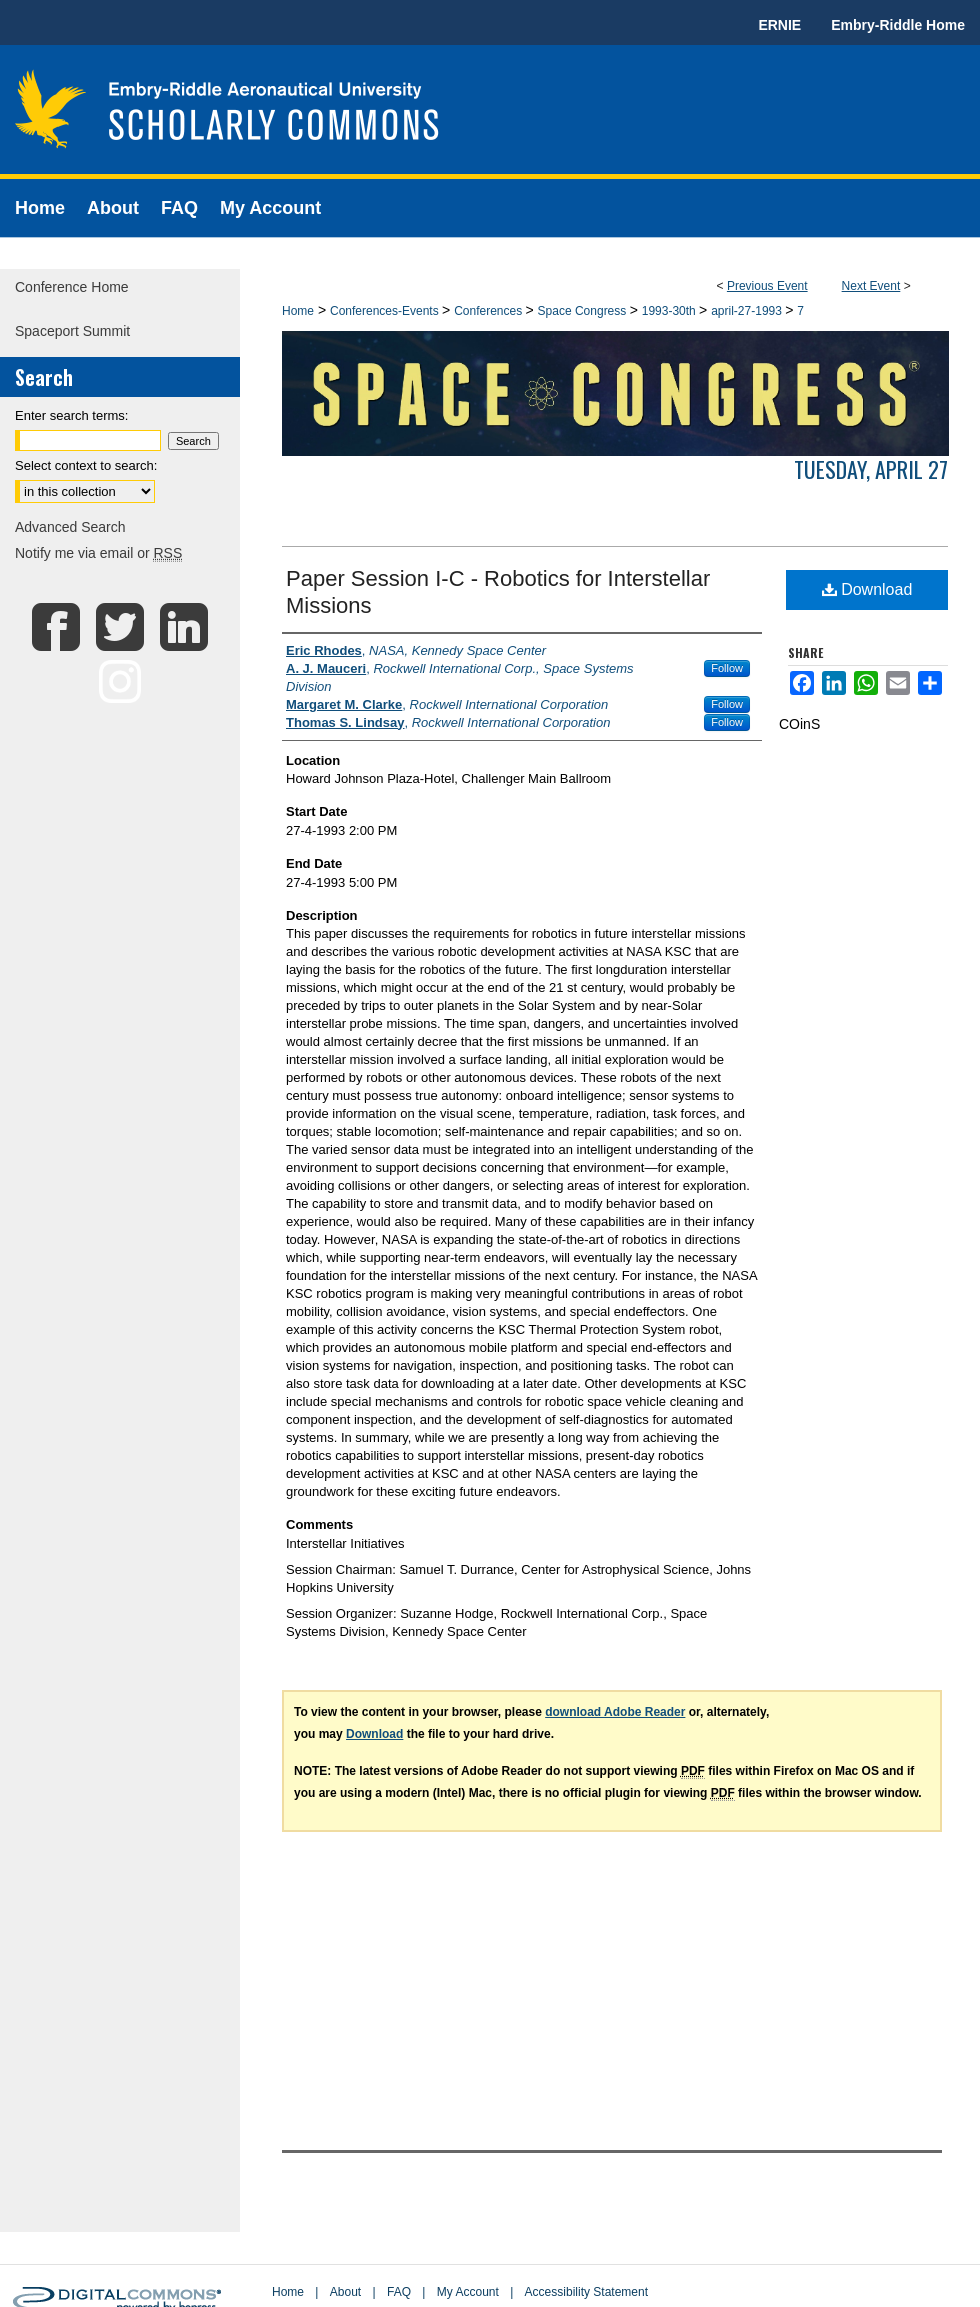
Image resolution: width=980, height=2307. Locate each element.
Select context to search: (86, 465)
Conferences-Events (386, 311)
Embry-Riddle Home (898, 25)
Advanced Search (70, 527)
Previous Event (767, 286)
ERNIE (779, 25)
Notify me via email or (98, 553)
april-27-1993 (748, 311)
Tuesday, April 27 (871, 469)
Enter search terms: (71, 415)
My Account (468, 2292)
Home (298, 311)
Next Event (871, 286)
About (345, 2292)
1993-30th (670, 311)
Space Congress (584, 311)
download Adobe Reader (615, 1712)
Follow (727, 668)
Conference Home (72, 287)
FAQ (399, 2292)
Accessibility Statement (586, 2292)
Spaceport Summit (72, 331)
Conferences (489, 311)
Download (867, 589)
